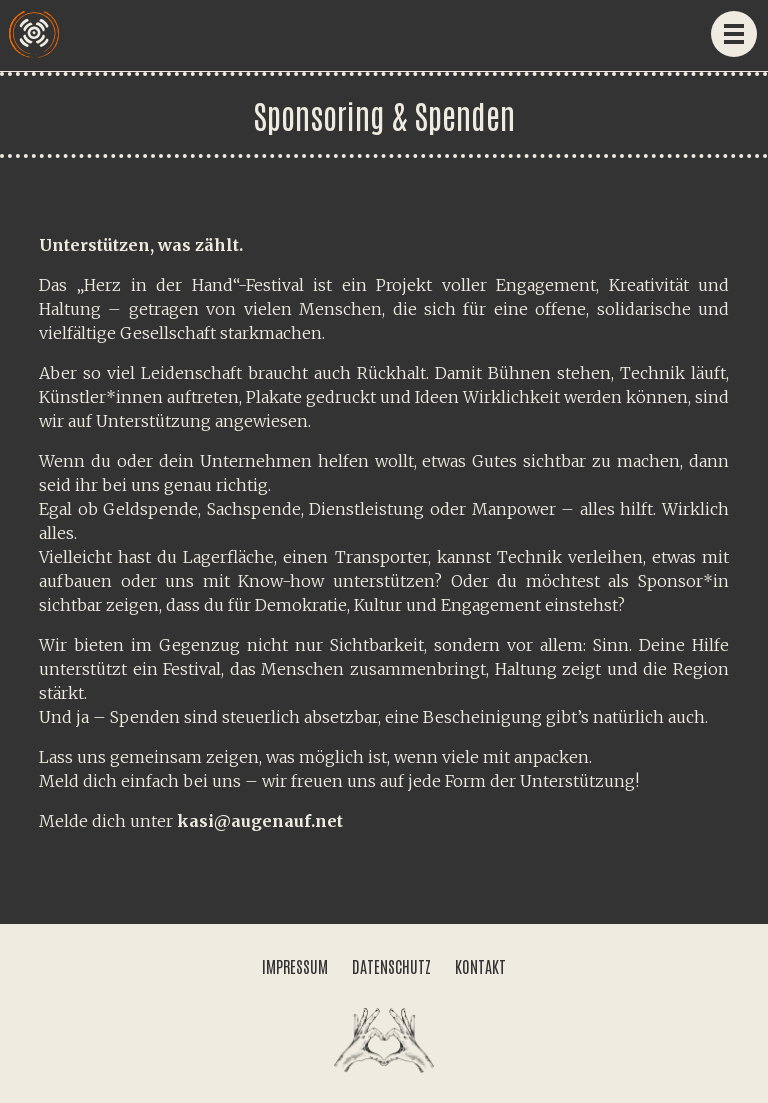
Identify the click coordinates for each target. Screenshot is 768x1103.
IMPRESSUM (295, 966)
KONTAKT (480, 966)
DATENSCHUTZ (391, 966)
